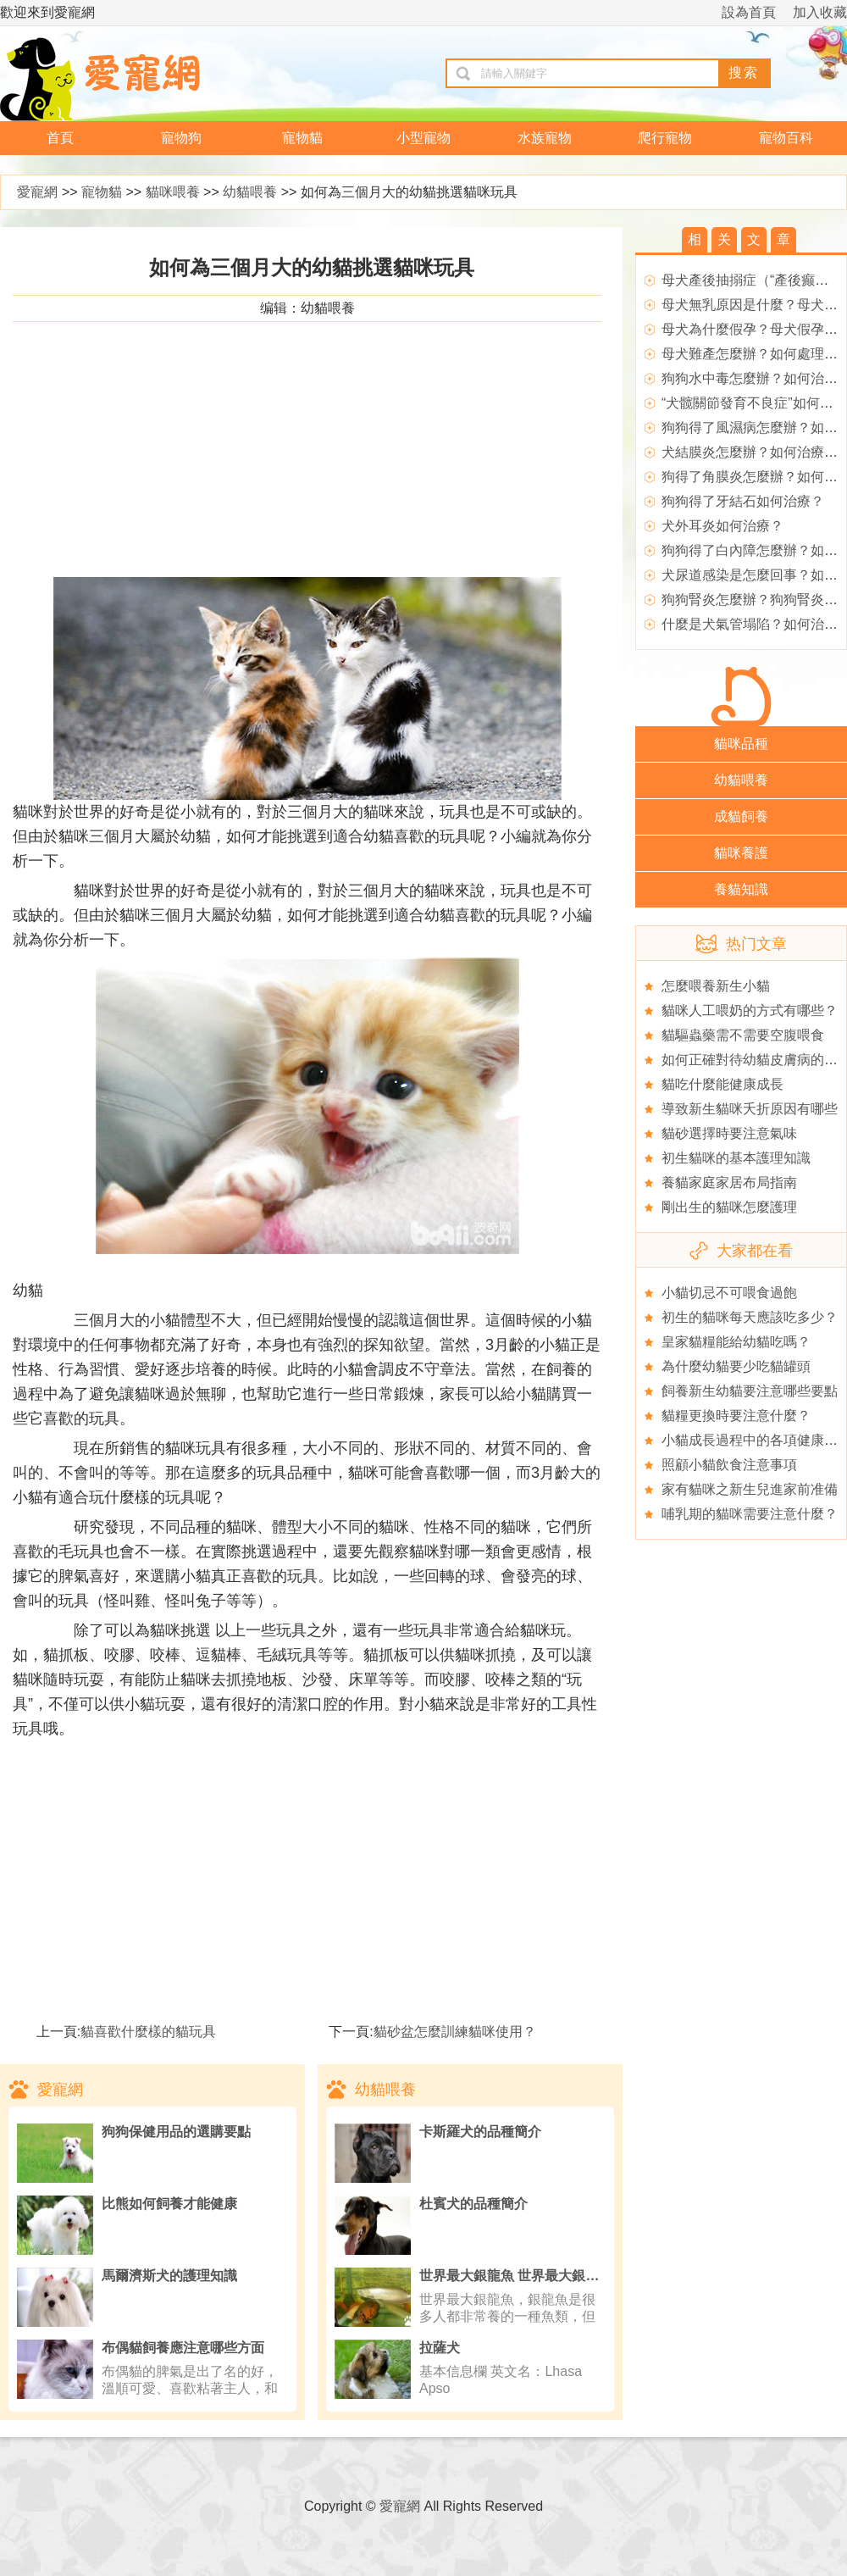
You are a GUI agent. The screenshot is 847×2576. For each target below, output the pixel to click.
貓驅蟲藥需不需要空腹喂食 (743, 1035)
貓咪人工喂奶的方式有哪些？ (750, 1010)
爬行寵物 (665, 137)
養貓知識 (741, 889)
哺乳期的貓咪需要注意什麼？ (750, 1514)
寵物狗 (181, 137)
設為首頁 (749, 12)
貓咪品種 (741, 743)
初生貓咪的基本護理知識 (736, 1158)
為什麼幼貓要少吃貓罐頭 (736, 1366)
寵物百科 (786, 137)
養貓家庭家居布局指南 (729, 1182)
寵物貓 (302, 137)
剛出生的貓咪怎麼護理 (729, 1207)
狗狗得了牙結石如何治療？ (743, 501)
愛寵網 (37, 192)
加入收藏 (820, 12)
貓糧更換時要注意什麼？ (736, 1415)
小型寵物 (423, 137)
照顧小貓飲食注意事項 (729, 1464)
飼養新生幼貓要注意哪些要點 (750, 1391)
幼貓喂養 (250, 192)
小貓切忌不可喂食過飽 (729, 1292)
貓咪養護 (741, 853)
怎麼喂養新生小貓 (716, 986)
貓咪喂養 (173, 192)
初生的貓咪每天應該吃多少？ (750, 1317)
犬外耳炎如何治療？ (722, 526)
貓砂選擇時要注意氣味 (729, 1133)
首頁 (60, 137)
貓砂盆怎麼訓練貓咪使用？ (455, 2031)
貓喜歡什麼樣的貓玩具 (148, 2031)
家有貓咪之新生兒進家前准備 (750, 1489)
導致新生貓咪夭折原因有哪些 (750, 1109)
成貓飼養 (741, 816)
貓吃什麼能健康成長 (722, 1084)
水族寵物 (545, 137)
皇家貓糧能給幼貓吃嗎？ (736, 1342)
